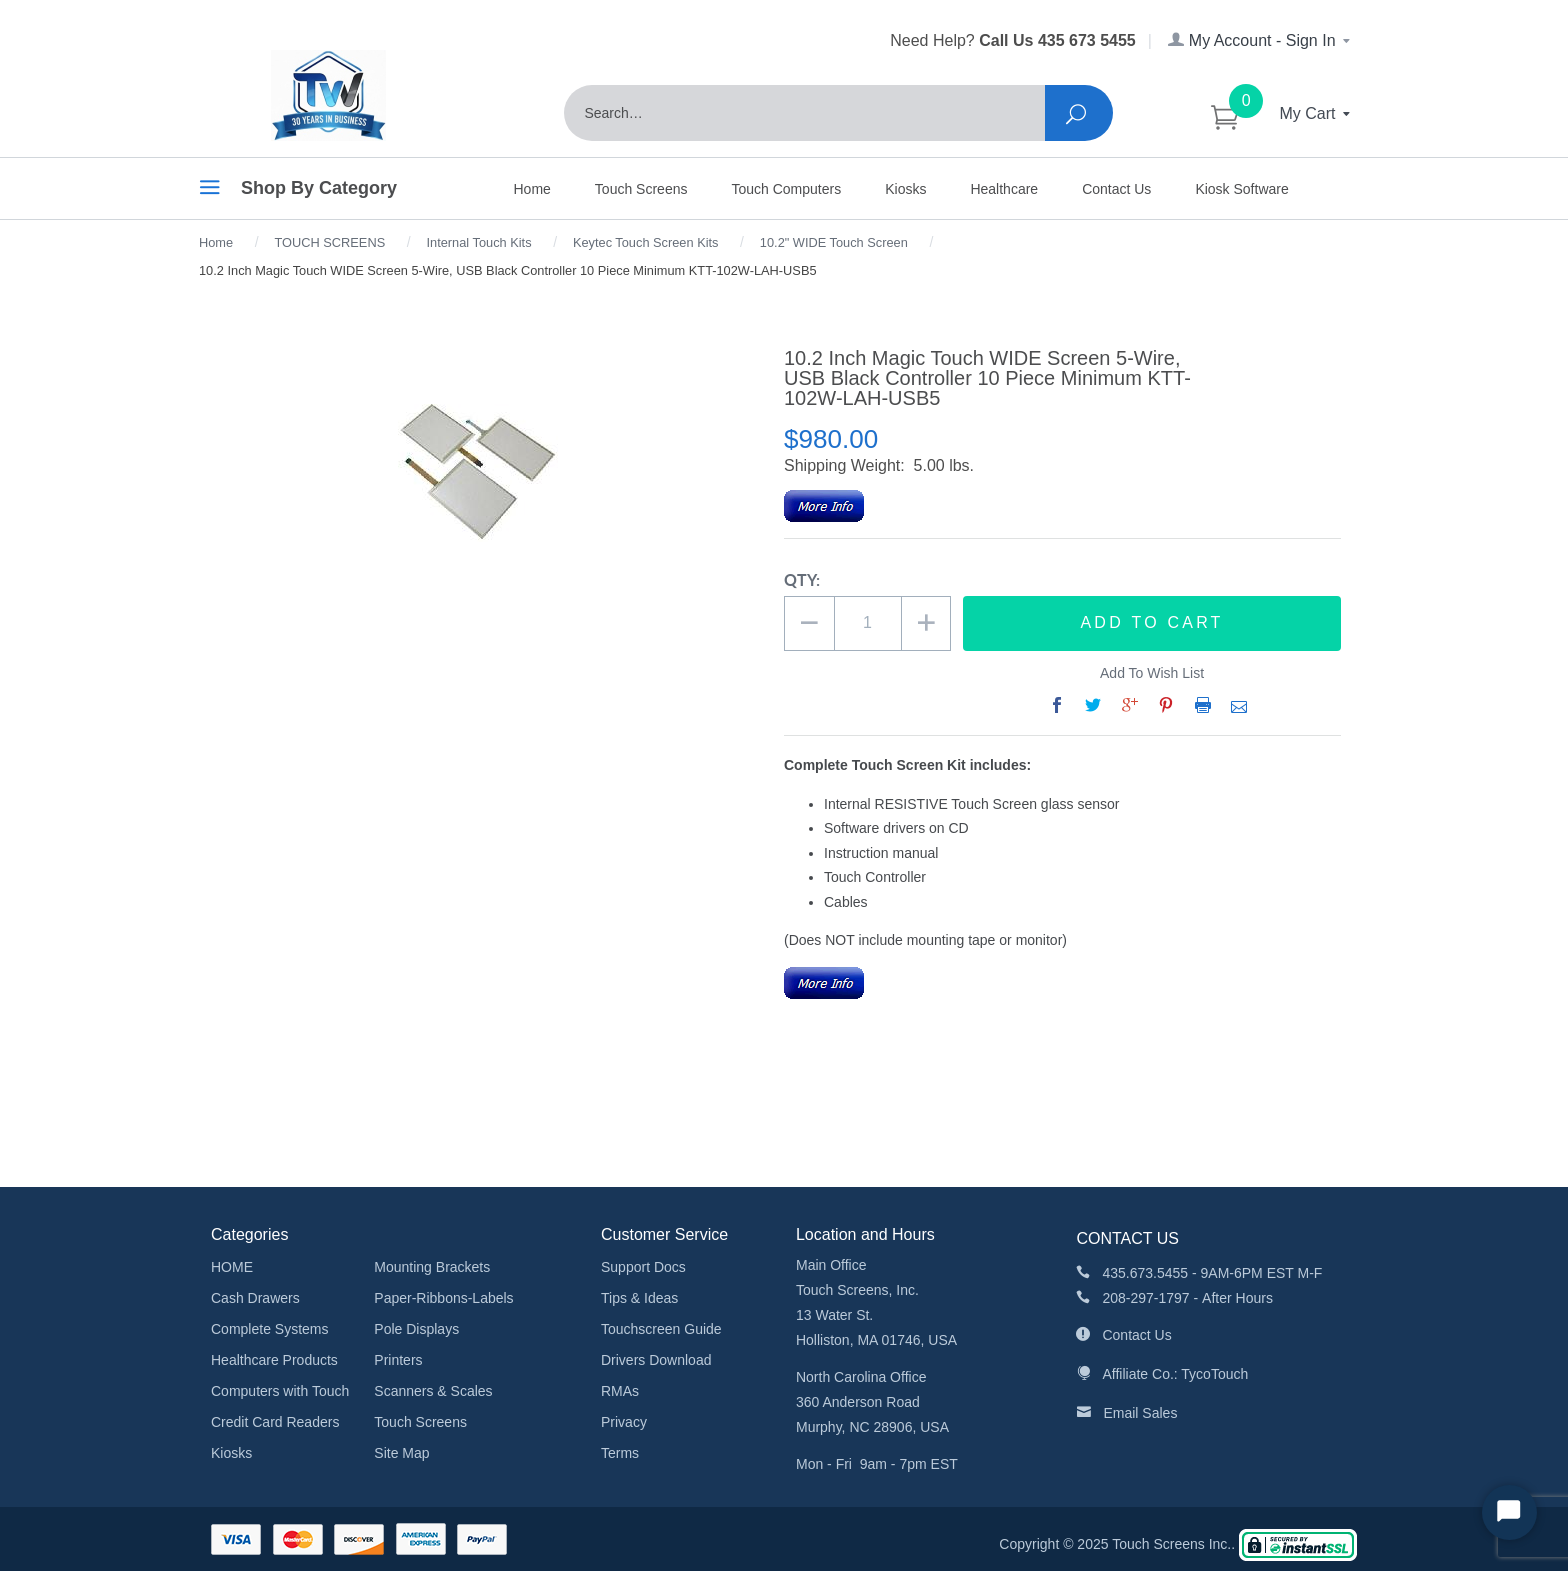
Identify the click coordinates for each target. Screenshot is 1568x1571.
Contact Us (1116, 189)
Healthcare (1004, 189)
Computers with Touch (280, 1391)
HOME (232, 1267)
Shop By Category (298, 191)
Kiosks (905, 189)
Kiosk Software (1241, 189)
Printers (398, 1360)
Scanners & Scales (433, 1391)
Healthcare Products (274, 1360)
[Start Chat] (1509, 1512)
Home (532, 189)
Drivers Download (656, 1360)
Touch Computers (786, 189)
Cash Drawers (255, 1298)
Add (1152, 623)
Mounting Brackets (432, 1267)
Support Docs (643, 1267)
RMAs (620, 1391)
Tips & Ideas (639, 1298)
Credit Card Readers (275, 1422)
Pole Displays (416, 1329)
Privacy (624, 1422)
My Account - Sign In (1260, 40)
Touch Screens (641, 189)
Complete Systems (269, 1329)
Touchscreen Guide (661, 1329)
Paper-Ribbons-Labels (443, 1298)
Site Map (401, 1453)
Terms (620, 1453)
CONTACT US (1127, 1238)
